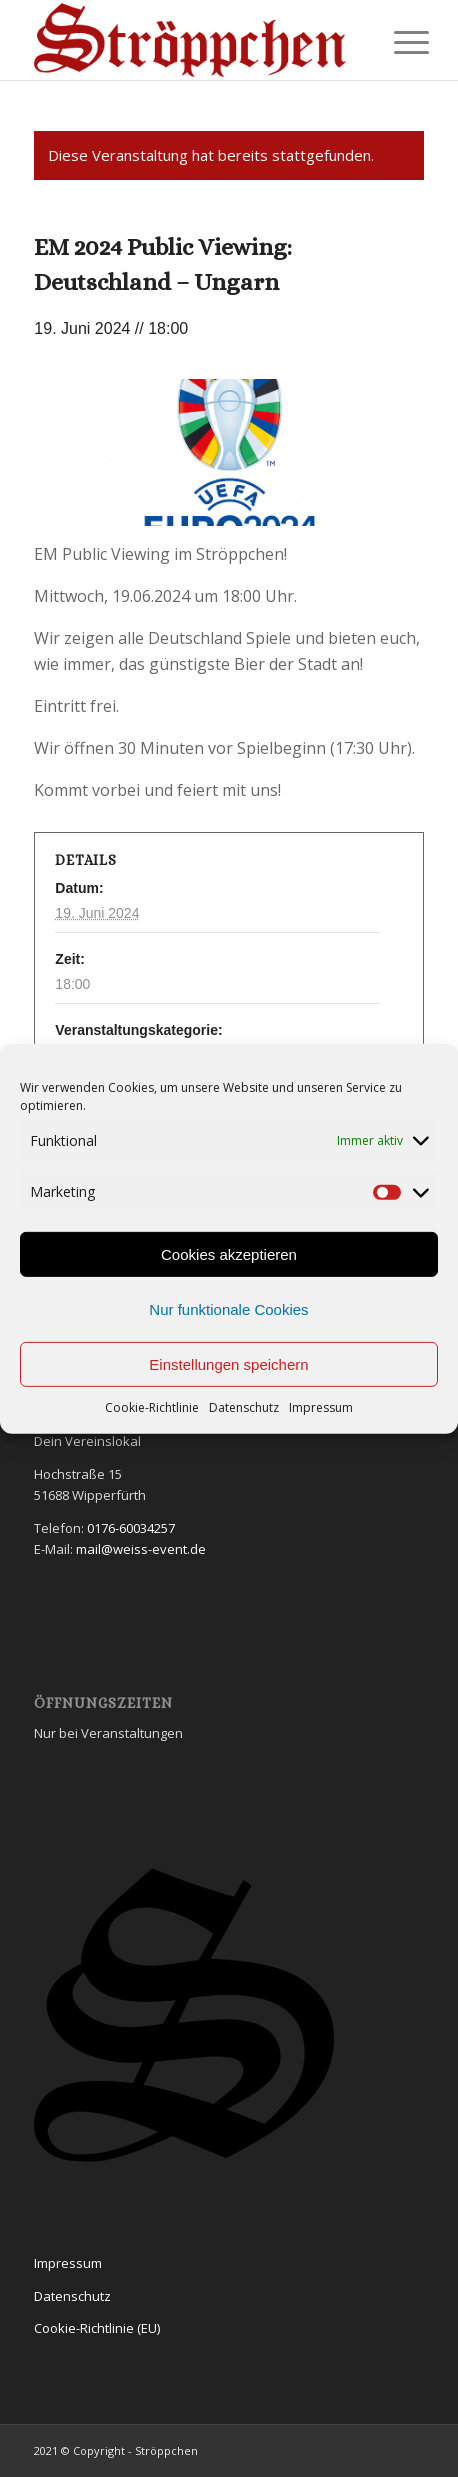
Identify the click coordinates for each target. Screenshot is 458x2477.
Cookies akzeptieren (229, 1254)
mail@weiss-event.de (141, 1549)
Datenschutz (244, 1407)
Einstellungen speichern (228, 1364)
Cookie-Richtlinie (152, 1407)
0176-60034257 (131, 1528)
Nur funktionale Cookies (228, 1309)
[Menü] (396, 42)
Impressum (321, 1407)
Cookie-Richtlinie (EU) (97, 2328)
